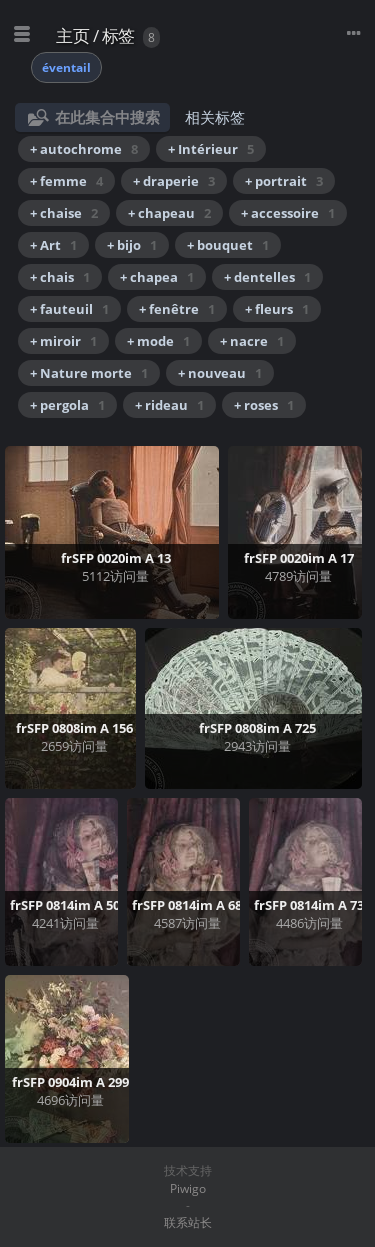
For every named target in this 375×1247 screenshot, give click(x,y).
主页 (72, 35)
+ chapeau (169, 213)
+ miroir (63, 341)
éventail (66, 67)
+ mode (158, 341)
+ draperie (174, 181)
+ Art (53, 245)
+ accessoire (288, 213)
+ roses (264, 405)
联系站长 (188, 1222)
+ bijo (132, 245)
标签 (118, 35)
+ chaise (64, 213)
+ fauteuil (69, 309)
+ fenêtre (177, 309)
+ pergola (67, 405)
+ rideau (169, 405)
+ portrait (284, 181)
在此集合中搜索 (107, 117)
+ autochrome (84, 149)
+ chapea (157, 277)
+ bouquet (228, 245)
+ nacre (252, 341)
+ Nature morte (89, 373)
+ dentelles (267, 277)
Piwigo (188, 1188)
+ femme (66, 181)
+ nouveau (220, 373)
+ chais (60, 277)
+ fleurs (277, 309)
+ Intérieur (211, 149)
